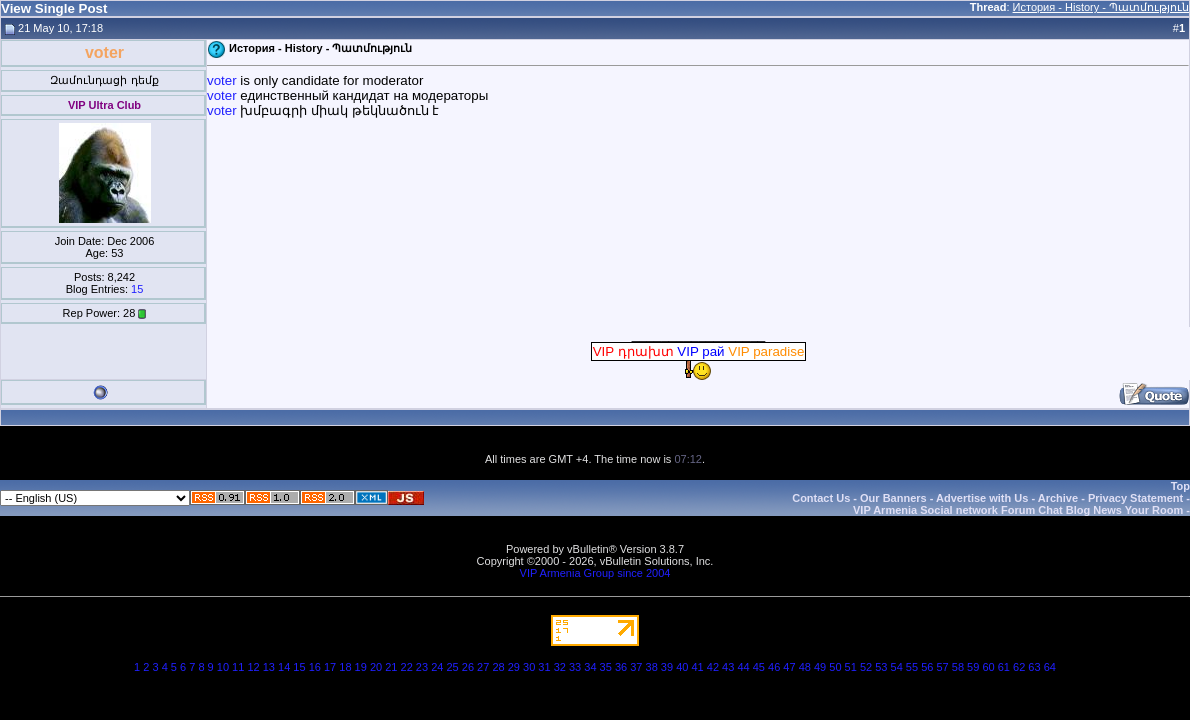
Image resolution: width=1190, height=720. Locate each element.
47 (789, 667)
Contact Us (821, 498)
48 (805, 667)
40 (682, 667)
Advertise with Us (982, 498)
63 (1034, 667)
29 (514, 667)
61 (1004, 667)
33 (575, 667)
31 (544, 667)
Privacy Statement (1135, 498)
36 (621, 667)
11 (238, 667)
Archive (1058, 498)
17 (330, 667)
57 (942, 667)
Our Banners (893, 498)
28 (498, 667)
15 (137, 289)
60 (988, 667)
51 (851, 667)
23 (422, 667)
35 (606, 667)
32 (560, 667)
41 (697, 667)
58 (958, 667)
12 (253, 667)
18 (345, 667)
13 (269, 667)
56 (927, 667)
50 (835, 667)
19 (361, 667)
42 (713, 667)
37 (636, 667)
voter (223, 80)
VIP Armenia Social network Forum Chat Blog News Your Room (1018, 510)
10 (223, 667)
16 (315, 667)
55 (912, 667)
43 (728, 667)
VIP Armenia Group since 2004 (595, 573)
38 (652, 667)
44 (743, 667)
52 (866, 667)
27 (483, 667)
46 (774, 667)
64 (1050, 667)
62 (1019, 667)
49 (820, 667)
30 (529, 667)
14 (284, 667)
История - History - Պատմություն (1101, 7)
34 (590, 667)
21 (391, 667)
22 (407, 667)
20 (376, 667)
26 (468, 667)
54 (897, 667)
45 (759, 667)
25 (452, 667)
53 (881, 667)
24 (437, 667)
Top (1180, 486)
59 (973, 667)
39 (667, 667)
